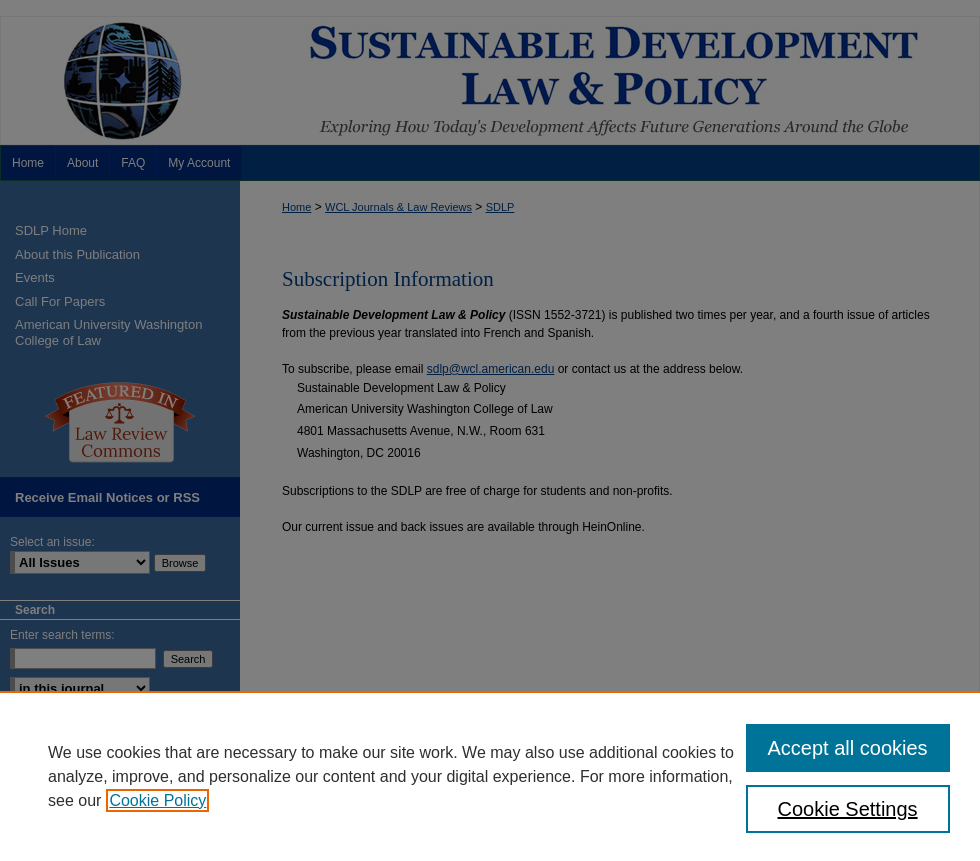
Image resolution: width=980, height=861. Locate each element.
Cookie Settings (848, 809)
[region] (490, 776)
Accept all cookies (848, 748)
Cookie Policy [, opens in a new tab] (157, 800)
